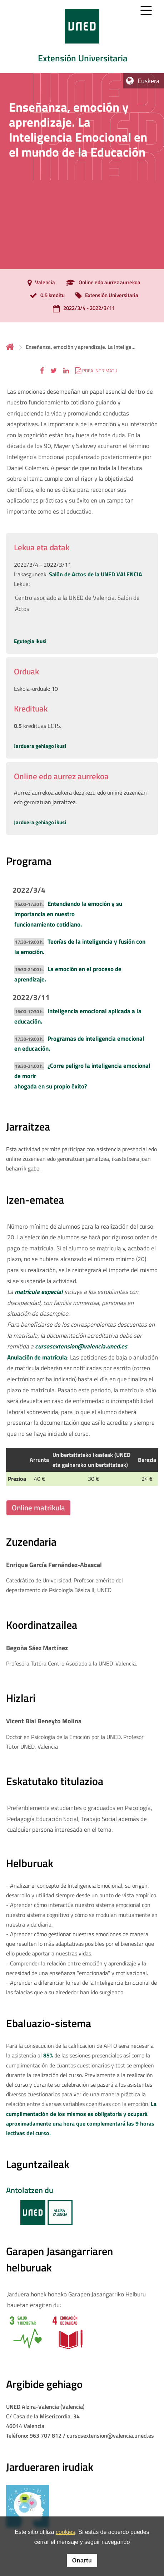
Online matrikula (38, 1507)
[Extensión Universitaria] (105, 295)
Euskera (148, 81)
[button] (42, 370)
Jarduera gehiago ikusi (40, 746)
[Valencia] (39, 282)
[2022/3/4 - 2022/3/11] (82, 308)
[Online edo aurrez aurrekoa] (101, 282)
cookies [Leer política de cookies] (65, 2532)
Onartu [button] (82, 2560)
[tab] (82, 36)
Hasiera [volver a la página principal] (10, 346)
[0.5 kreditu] (45, 295)
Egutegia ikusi (30, 641)
